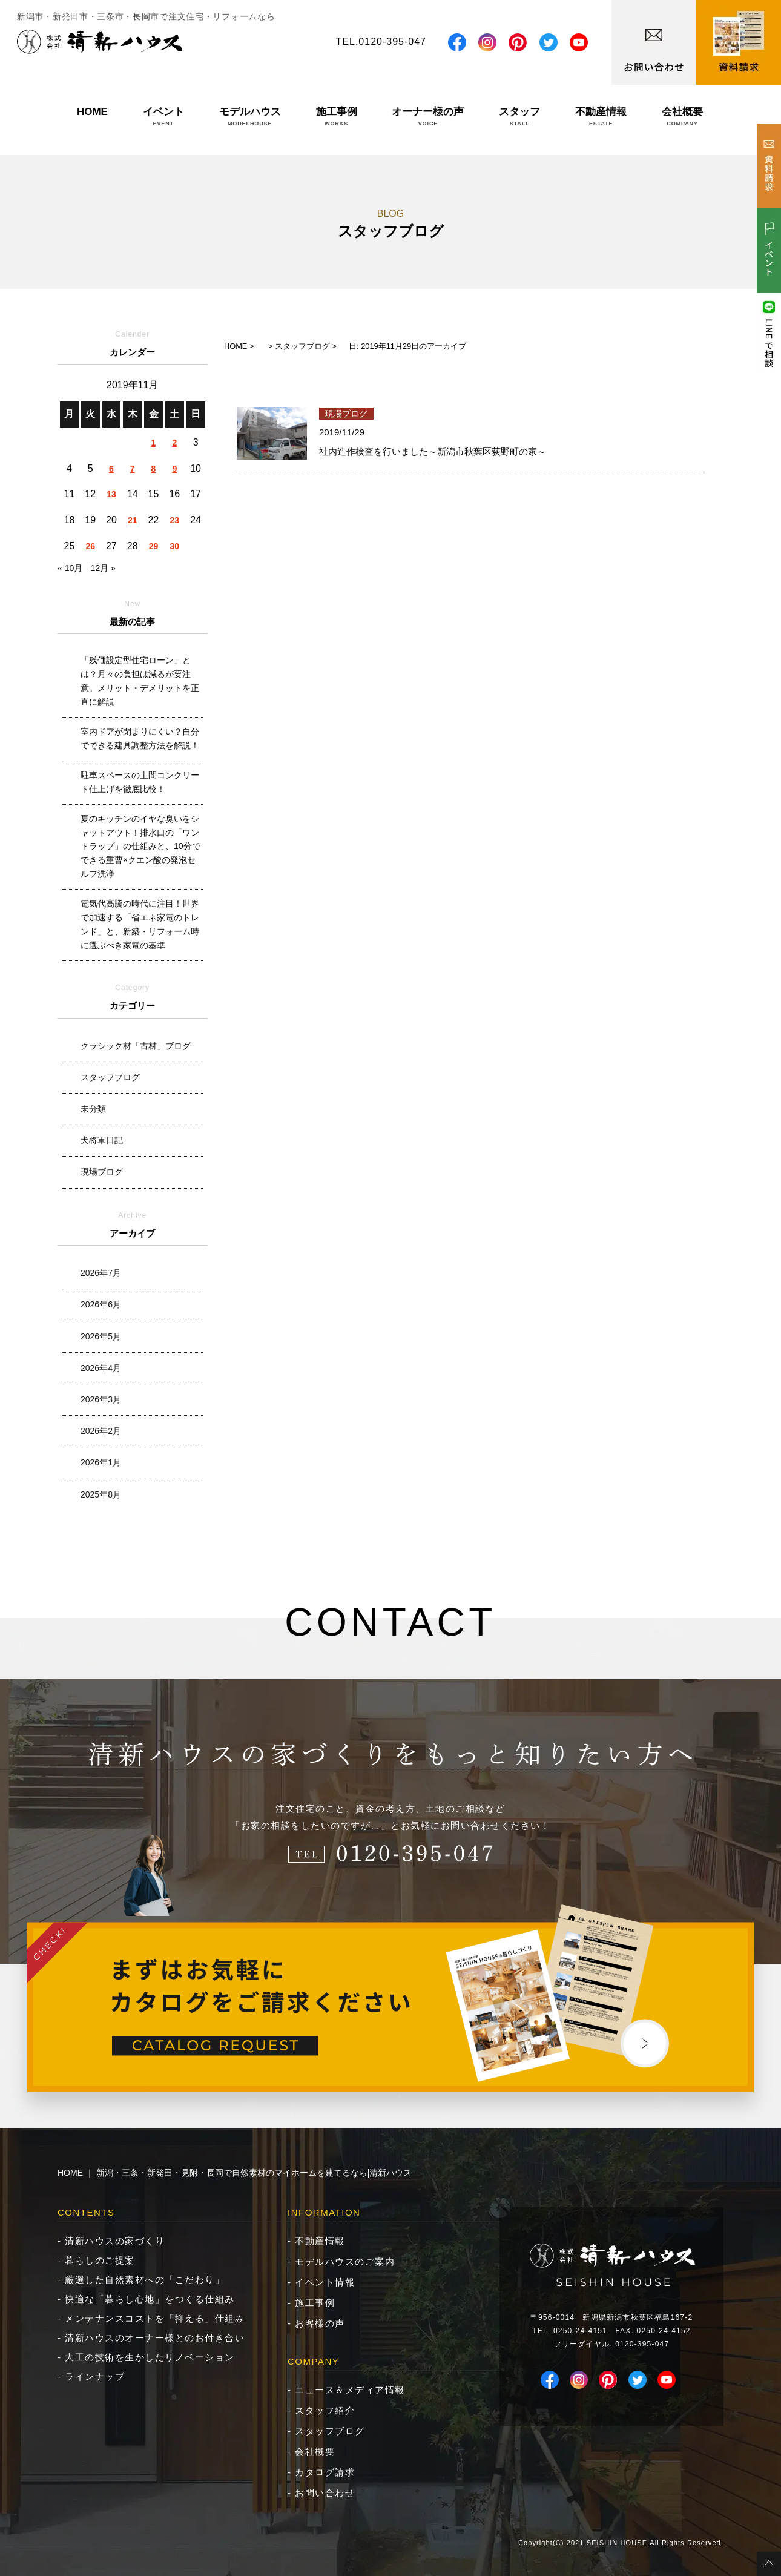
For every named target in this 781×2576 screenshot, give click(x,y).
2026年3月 (101, 1399)
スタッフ (519, 116)
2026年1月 (101, 1462)
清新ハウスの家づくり (115, 2241)
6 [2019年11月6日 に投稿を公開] (111, 469)
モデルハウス (250, 116)
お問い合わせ (325, 2493)
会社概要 (682, 116)
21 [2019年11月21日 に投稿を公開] (132, 520)
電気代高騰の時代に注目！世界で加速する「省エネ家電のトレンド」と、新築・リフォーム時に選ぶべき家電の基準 (140, 924)
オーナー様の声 (428, 116)
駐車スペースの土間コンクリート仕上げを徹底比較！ (140, 782)
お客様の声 (320, 2323)
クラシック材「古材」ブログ (136, 1046)
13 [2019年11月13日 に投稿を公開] (111, 494)
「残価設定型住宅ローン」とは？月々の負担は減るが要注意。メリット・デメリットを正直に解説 (140, 681)
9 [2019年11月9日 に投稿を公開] (174, 469)
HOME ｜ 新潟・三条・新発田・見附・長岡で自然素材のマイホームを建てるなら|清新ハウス (235, 2173)
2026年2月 (101, 1431)
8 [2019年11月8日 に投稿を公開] (153, 469)
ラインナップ (95, 2376)
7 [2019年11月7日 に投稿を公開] (132, 469)
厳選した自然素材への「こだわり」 (145, 2279)
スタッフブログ (110, 1077)
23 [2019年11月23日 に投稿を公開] (175, 520)
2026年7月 (101, 1273)
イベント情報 (325, 2282)
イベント (163, 116)
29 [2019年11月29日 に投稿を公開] (154, 546)
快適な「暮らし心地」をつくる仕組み (150, 2299)
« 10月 (70, 568)
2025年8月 (101, 1494)
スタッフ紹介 (325, 2410)
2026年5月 (101, 1336)
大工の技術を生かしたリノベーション (150, 2357)
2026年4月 (101, 1368)
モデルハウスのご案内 (345, 2261)
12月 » (103, 568)
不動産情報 (601, 116)
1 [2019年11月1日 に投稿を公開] (153, 442)
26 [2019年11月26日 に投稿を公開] (90, 546)
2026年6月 (101, 1304)
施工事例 (336, 116)
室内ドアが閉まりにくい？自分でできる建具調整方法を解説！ (140, 738)
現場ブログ (102, 1172)
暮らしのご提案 (100, 2260)
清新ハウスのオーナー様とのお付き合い (155, 2338)
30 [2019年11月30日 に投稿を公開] (175, 546)
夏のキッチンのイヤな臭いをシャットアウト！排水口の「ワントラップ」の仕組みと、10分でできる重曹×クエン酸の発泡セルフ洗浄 (140, 846)
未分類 (93, 1109)
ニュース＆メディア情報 (350, 2390)
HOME (92, 116)
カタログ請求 (325, 2472)
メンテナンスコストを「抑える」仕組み (155, 2318)
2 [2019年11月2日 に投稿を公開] (174, 442)
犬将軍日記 (102, 1140)
